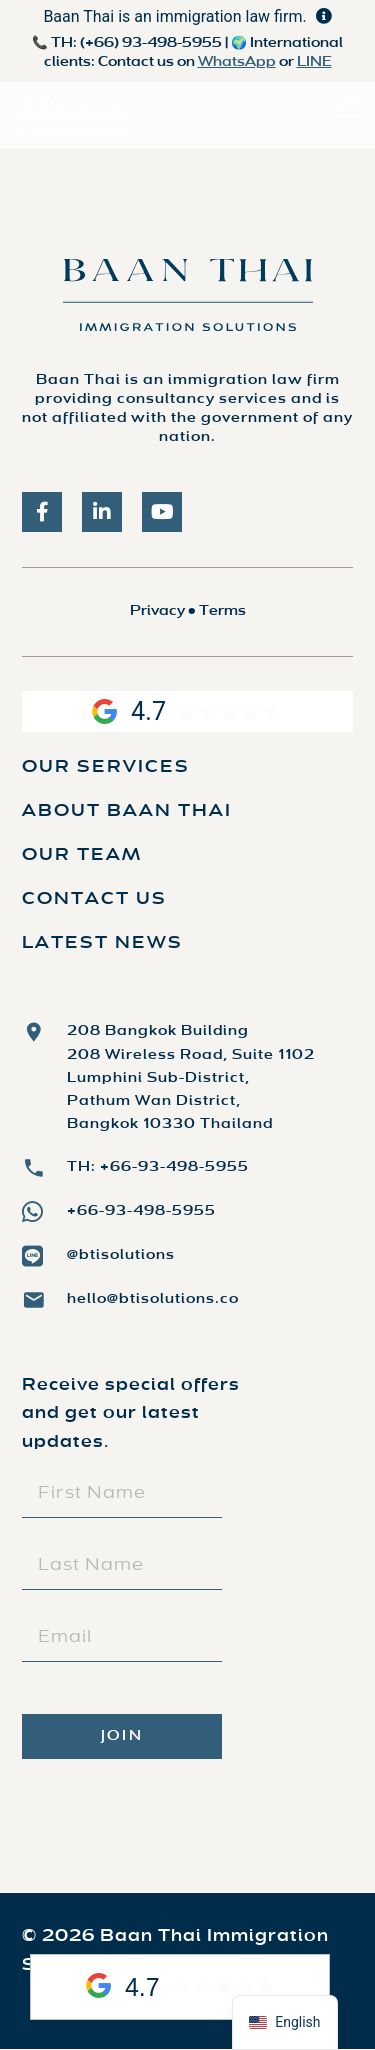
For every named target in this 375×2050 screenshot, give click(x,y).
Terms (222, 611)
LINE (314, 62)
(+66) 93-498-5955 (151, 43)
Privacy (157, 611)
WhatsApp (237, 62)
